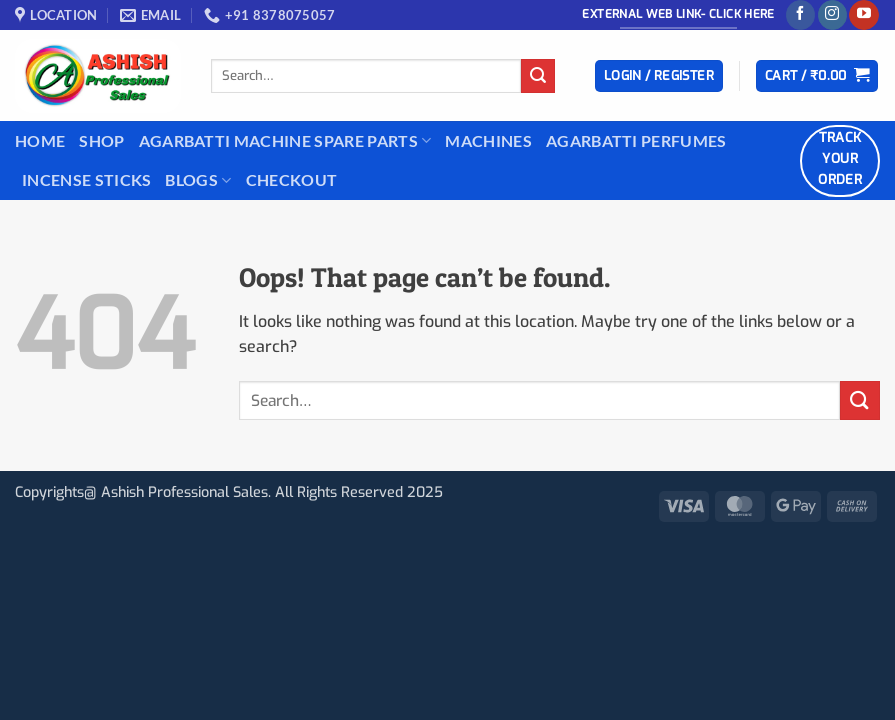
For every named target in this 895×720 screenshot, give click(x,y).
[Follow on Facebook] (800, 15)
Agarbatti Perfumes (636, 140)
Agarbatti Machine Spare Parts (285, 141)
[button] (659, 76)
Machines (488, 140)
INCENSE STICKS (86, 179)
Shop (101, 140)
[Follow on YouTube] (863, 15)
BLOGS (198, 180)
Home (40, 140)
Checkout (292, 179)
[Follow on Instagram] (832, 15)
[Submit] (538, 76)
